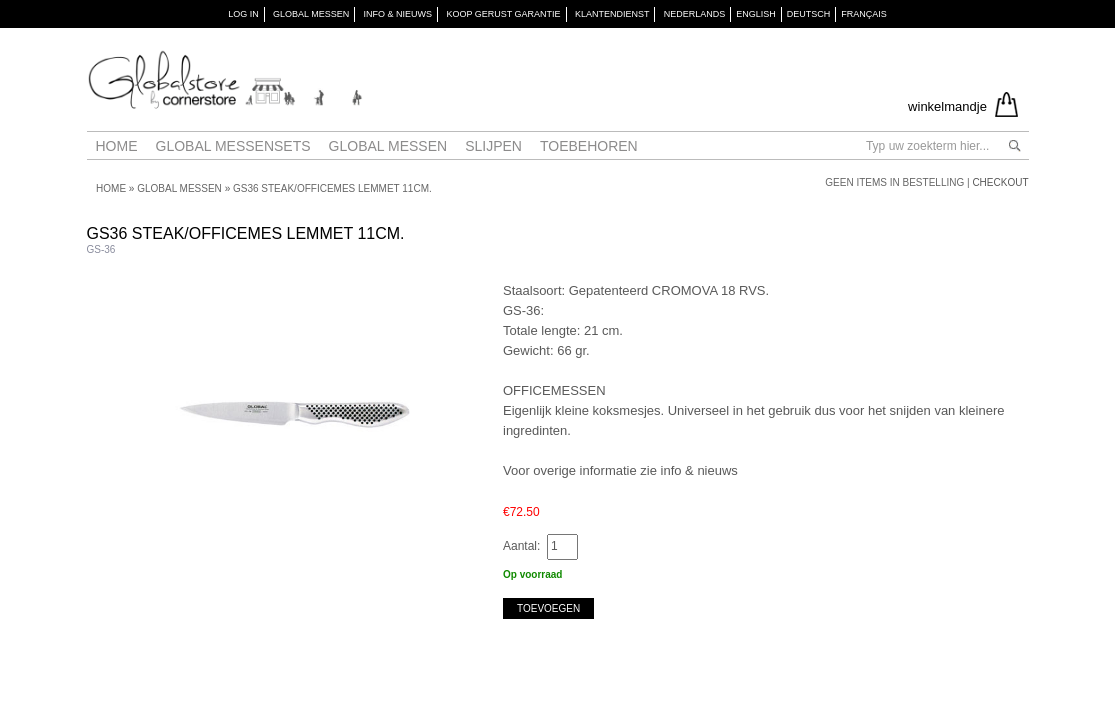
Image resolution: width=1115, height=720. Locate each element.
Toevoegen (548, 608)
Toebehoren (589, 146)
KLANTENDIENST (612, 14)
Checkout (1000, 182)
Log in (243, 14)
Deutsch (809, 14)
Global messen (388, 146)
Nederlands (695, 14)
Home (117, 146)
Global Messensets (233, 146)
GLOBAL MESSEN (311, 14)
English (756, 14)
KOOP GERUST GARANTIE (503, 14)
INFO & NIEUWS (398, 14)
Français (864, 14)
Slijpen (493, 146)
